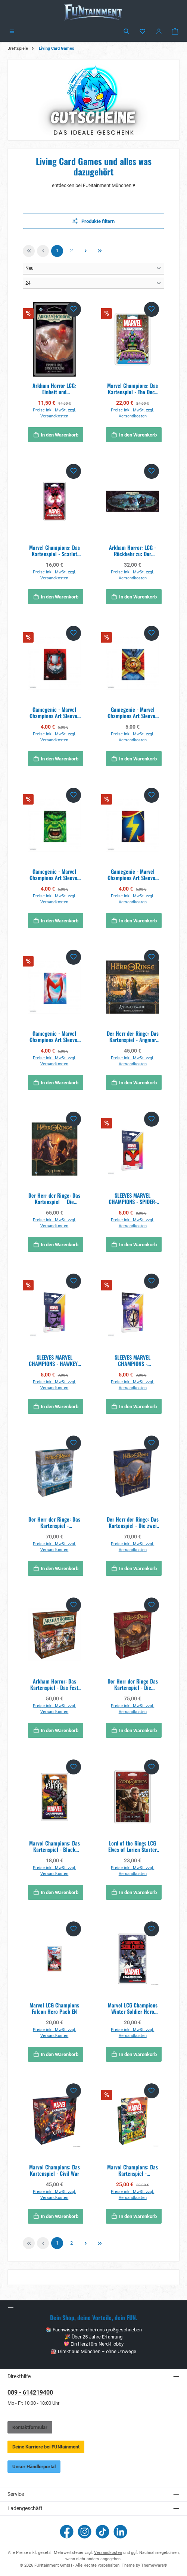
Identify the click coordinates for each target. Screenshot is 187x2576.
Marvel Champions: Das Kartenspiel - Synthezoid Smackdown (132, 2170)
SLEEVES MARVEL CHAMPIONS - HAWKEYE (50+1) (54, 1360)
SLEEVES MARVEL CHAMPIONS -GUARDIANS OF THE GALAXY (132, 1360)
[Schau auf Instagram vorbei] (84, 2531)
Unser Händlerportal (34, 2466)
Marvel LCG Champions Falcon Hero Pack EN (54, 2008)
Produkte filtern (93, 221)
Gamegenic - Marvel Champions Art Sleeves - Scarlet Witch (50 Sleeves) (54, 1036)
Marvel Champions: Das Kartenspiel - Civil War (54, 2170)
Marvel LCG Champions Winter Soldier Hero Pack (133, 2008)
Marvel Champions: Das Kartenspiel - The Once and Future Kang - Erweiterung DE (132, 388)
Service (15, 2494)
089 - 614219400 (30, 2392)
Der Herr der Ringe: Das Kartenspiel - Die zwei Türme (133, 1522)
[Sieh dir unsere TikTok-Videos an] (102, 2531)
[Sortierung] (93, 269)
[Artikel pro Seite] (93, 283)
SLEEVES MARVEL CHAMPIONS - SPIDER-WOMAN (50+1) (133, 1198)
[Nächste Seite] (85, 251)
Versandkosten (108, 2552)
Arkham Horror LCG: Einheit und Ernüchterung (54, 388)
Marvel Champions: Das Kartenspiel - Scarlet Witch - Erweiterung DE (54, 550)
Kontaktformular (29, 2427)
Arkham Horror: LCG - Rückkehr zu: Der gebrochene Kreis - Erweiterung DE (132, 550)
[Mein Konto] (159, 31)
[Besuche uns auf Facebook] (66, 2531)
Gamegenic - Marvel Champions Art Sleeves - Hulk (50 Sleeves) (54, 874)
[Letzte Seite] (100, 251)
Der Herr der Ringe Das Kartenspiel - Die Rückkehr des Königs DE (132, 1684)
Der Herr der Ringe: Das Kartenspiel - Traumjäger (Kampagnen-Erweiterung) (54, 1522)
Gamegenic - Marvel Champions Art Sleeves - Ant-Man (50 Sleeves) (54, 712)
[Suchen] (126, 31)
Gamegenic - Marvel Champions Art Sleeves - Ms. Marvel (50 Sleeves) (132, 874)
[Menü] (12, 31)
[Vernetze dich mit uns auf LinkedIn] (120, 2531)
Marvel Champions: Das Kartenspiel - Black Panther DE (54, 1846)
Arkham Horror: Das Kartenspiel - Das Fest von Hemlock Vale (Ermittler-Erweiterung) (54, 1684)
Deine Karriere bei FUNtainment (46, 2447)
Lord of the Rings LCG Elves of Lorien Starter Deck (132, 1846)
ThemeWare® (154, 2565)
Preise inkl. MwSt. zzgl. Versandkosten (54, 413)
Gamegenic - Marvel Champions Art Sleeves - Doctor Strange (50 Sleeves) (132, 712)
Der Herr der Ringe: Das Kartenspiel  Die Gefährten (54, 1198)
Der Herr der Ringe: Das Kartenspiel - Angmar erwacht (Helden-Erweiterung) (133, 1036)
